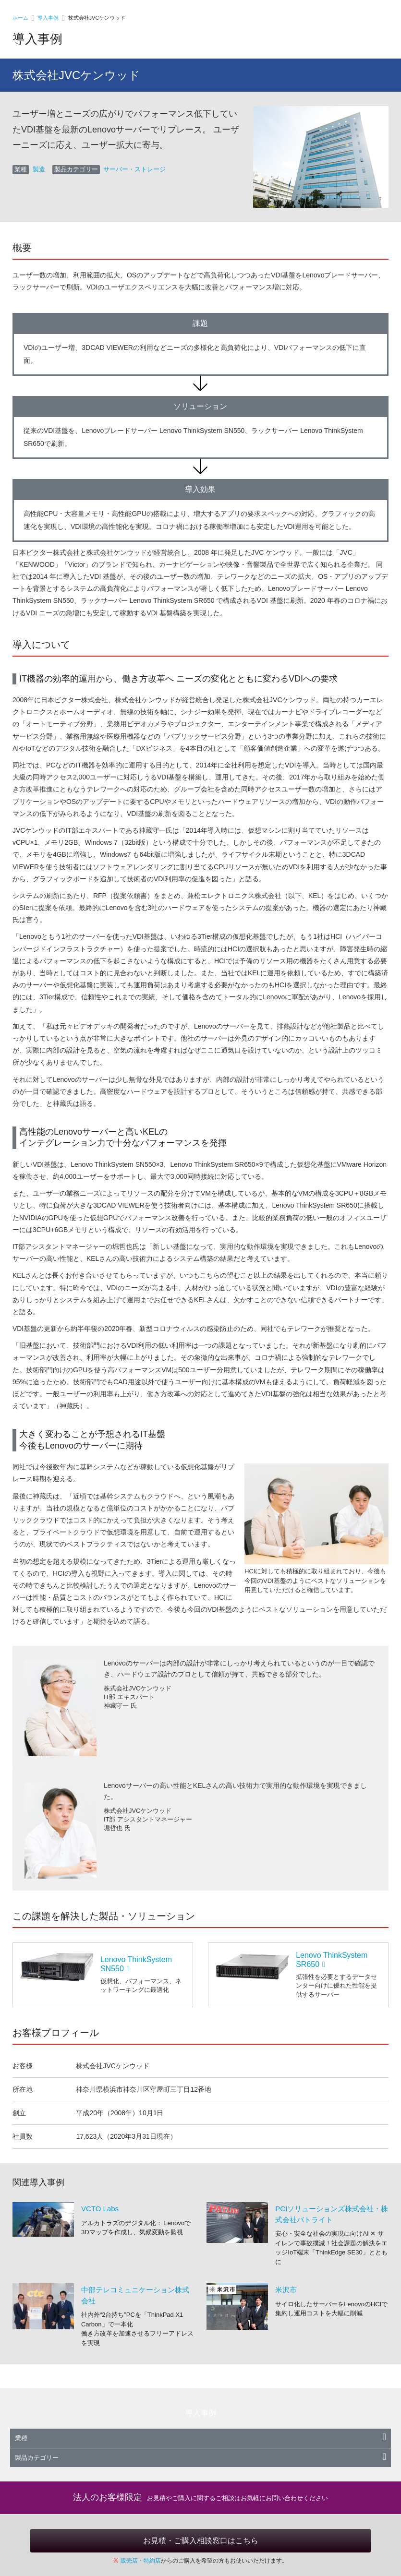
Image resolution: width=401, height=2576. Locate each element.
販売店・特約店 (141, 2560)
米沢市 (286, 2290)
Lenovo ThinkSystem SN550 (136, 1964)
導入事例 (48, 18)
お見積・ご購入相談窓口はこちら (200, 2541)
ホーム (20, 18)
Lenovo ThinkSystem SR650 (331, 1959)
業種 (200, 2438)
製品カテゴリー (200, 2457)
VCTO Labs (100, 2209)
